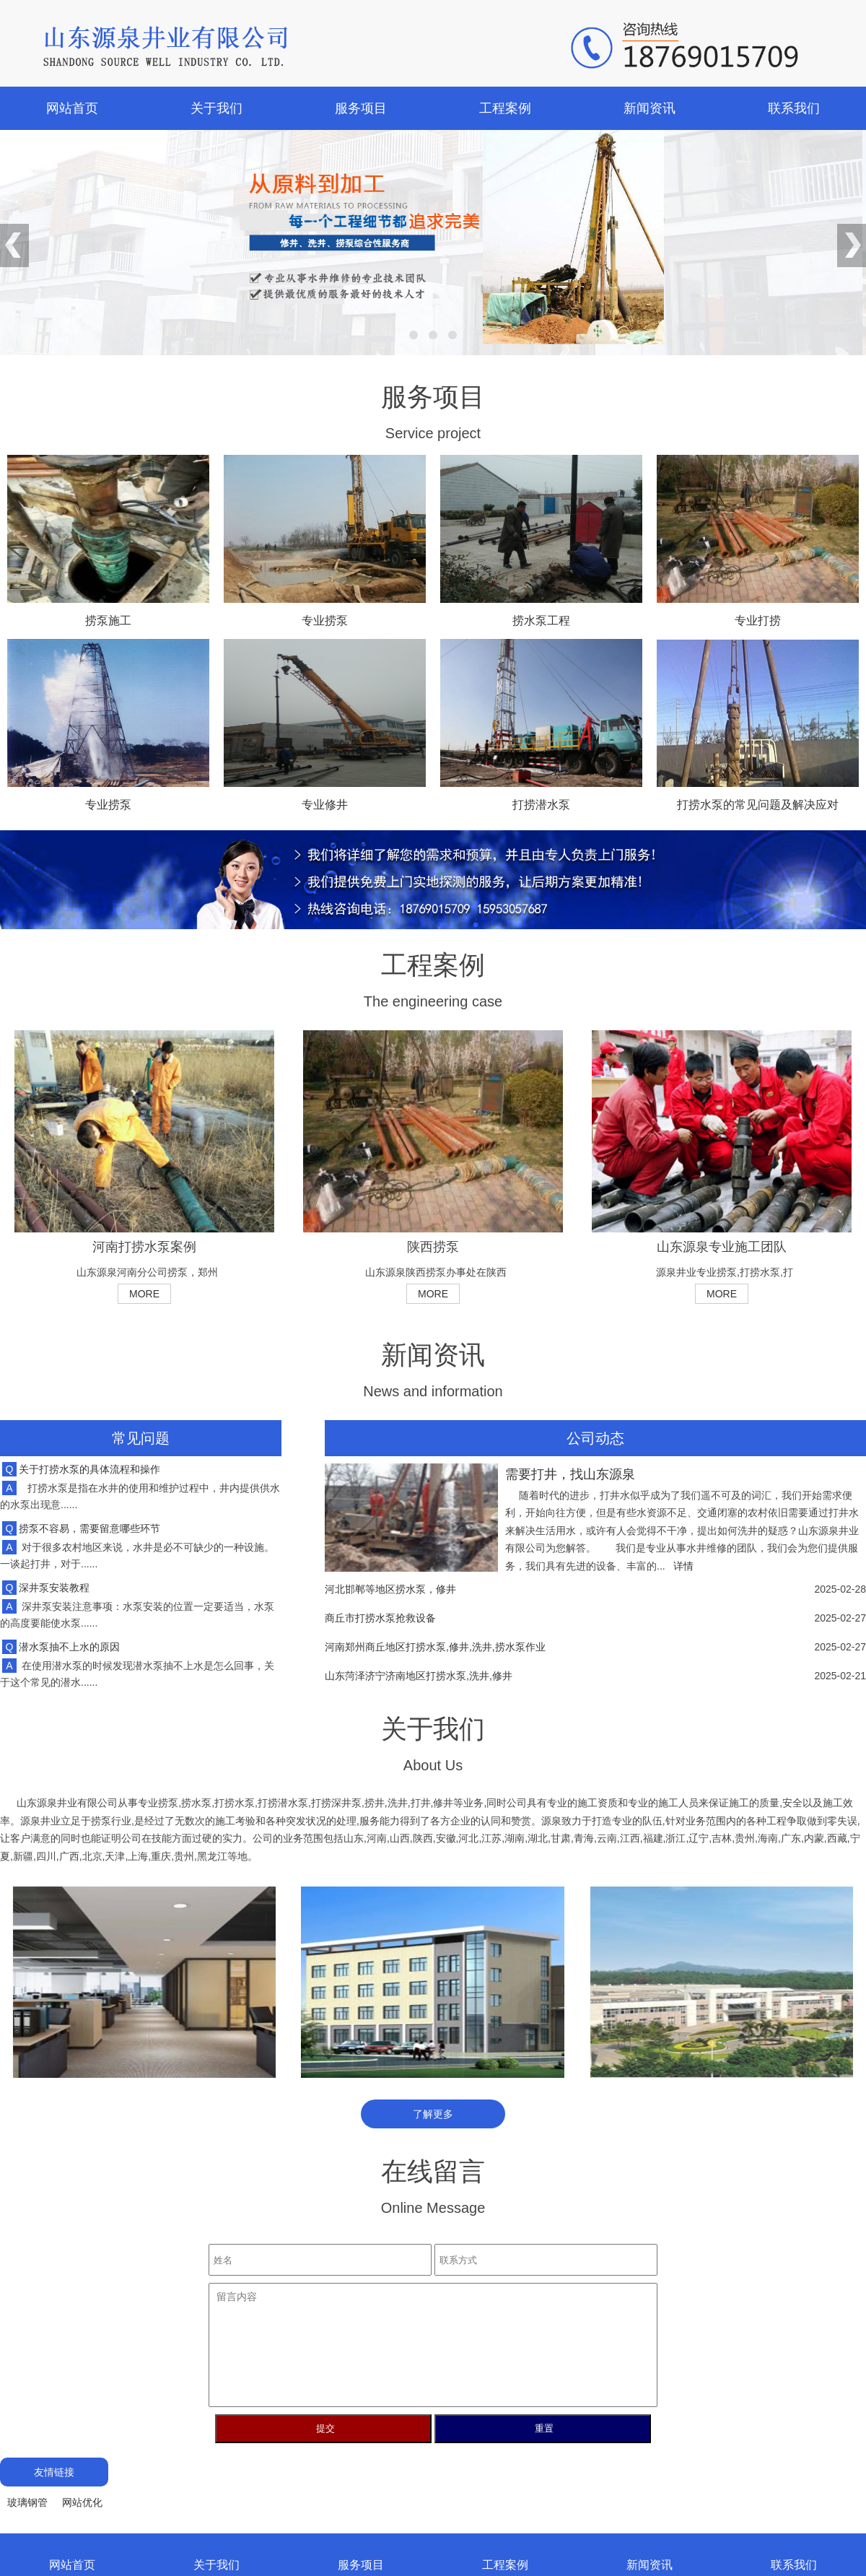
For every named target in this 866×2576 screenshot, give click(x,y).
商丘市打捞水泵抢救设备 (380, 1618)
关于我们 (216, 108)
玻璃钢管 (27, 2502)
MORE (144, 1294)
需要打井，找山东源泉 (570, 1474)
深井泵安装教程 (54, 1587)
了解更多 (433, 2114)
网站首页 (72, 108)
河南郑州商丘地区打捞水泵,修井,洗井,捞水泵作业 (435, 1647)
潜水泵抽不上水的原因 (69, 1647)
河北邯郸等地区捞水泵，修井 (390, 1589)
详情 (683, 1566)
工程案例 (505, 108)
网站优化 (82, 2502)
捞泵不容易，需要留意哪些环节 (89, 1528)
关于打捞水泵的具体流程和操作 (89, 1469)
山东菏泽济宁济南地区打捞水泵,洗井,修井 (418, 1675)
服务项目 (361, 108)
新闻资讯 (649, 108)
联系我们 (794, 108)
